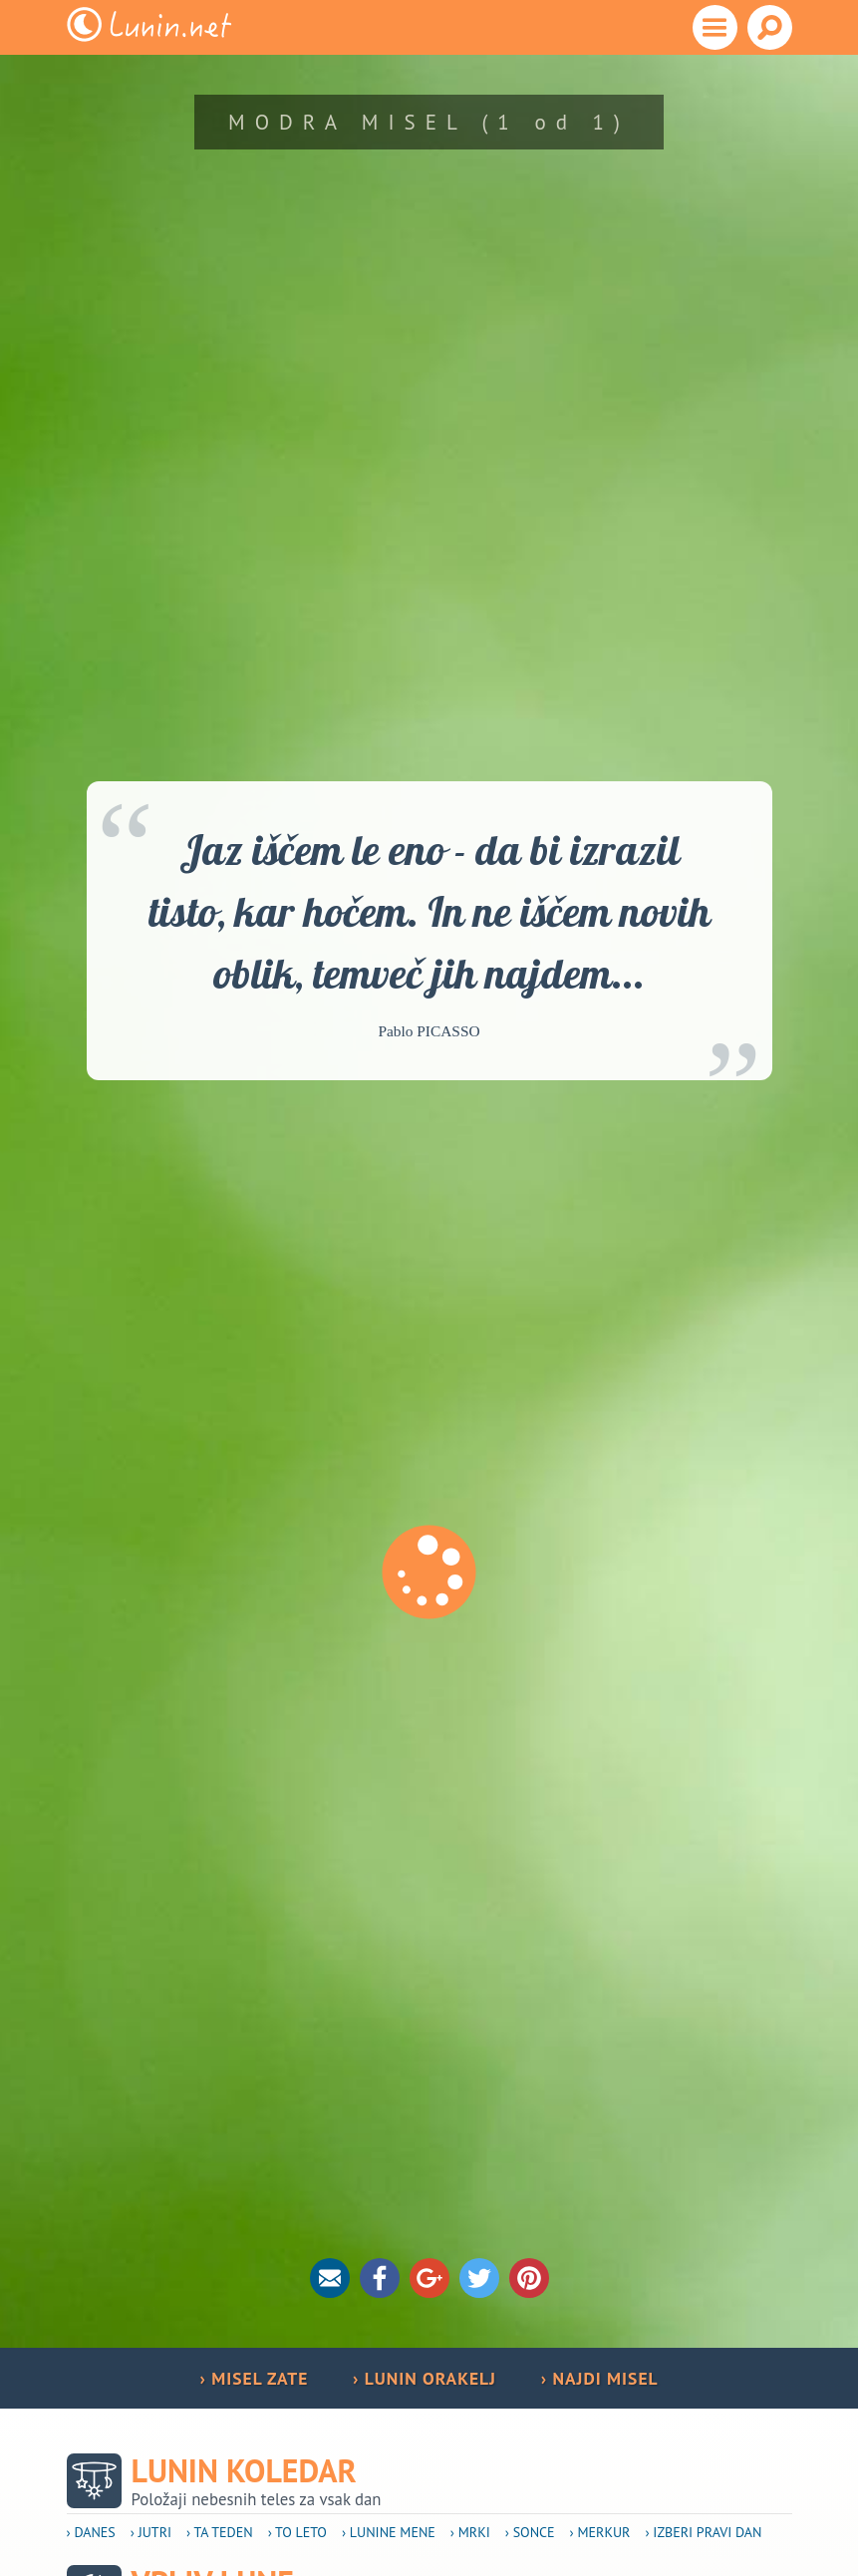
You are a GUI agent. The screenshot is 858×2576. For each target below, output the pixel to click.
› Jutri (151, 2532)
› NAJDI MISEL (600, 2378)
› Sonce (530, 2532)
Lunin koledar (244, 2470)
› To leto (297, 2532)
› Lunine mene (388, 2532)
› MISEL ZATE (253, 2378)
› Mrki (470, 2532)
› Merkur (600, 2532)
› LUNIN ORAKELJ (424, 2378)
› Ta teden (219, 2532)
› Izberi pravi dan (703, 2532)
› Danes (91, 2532)
